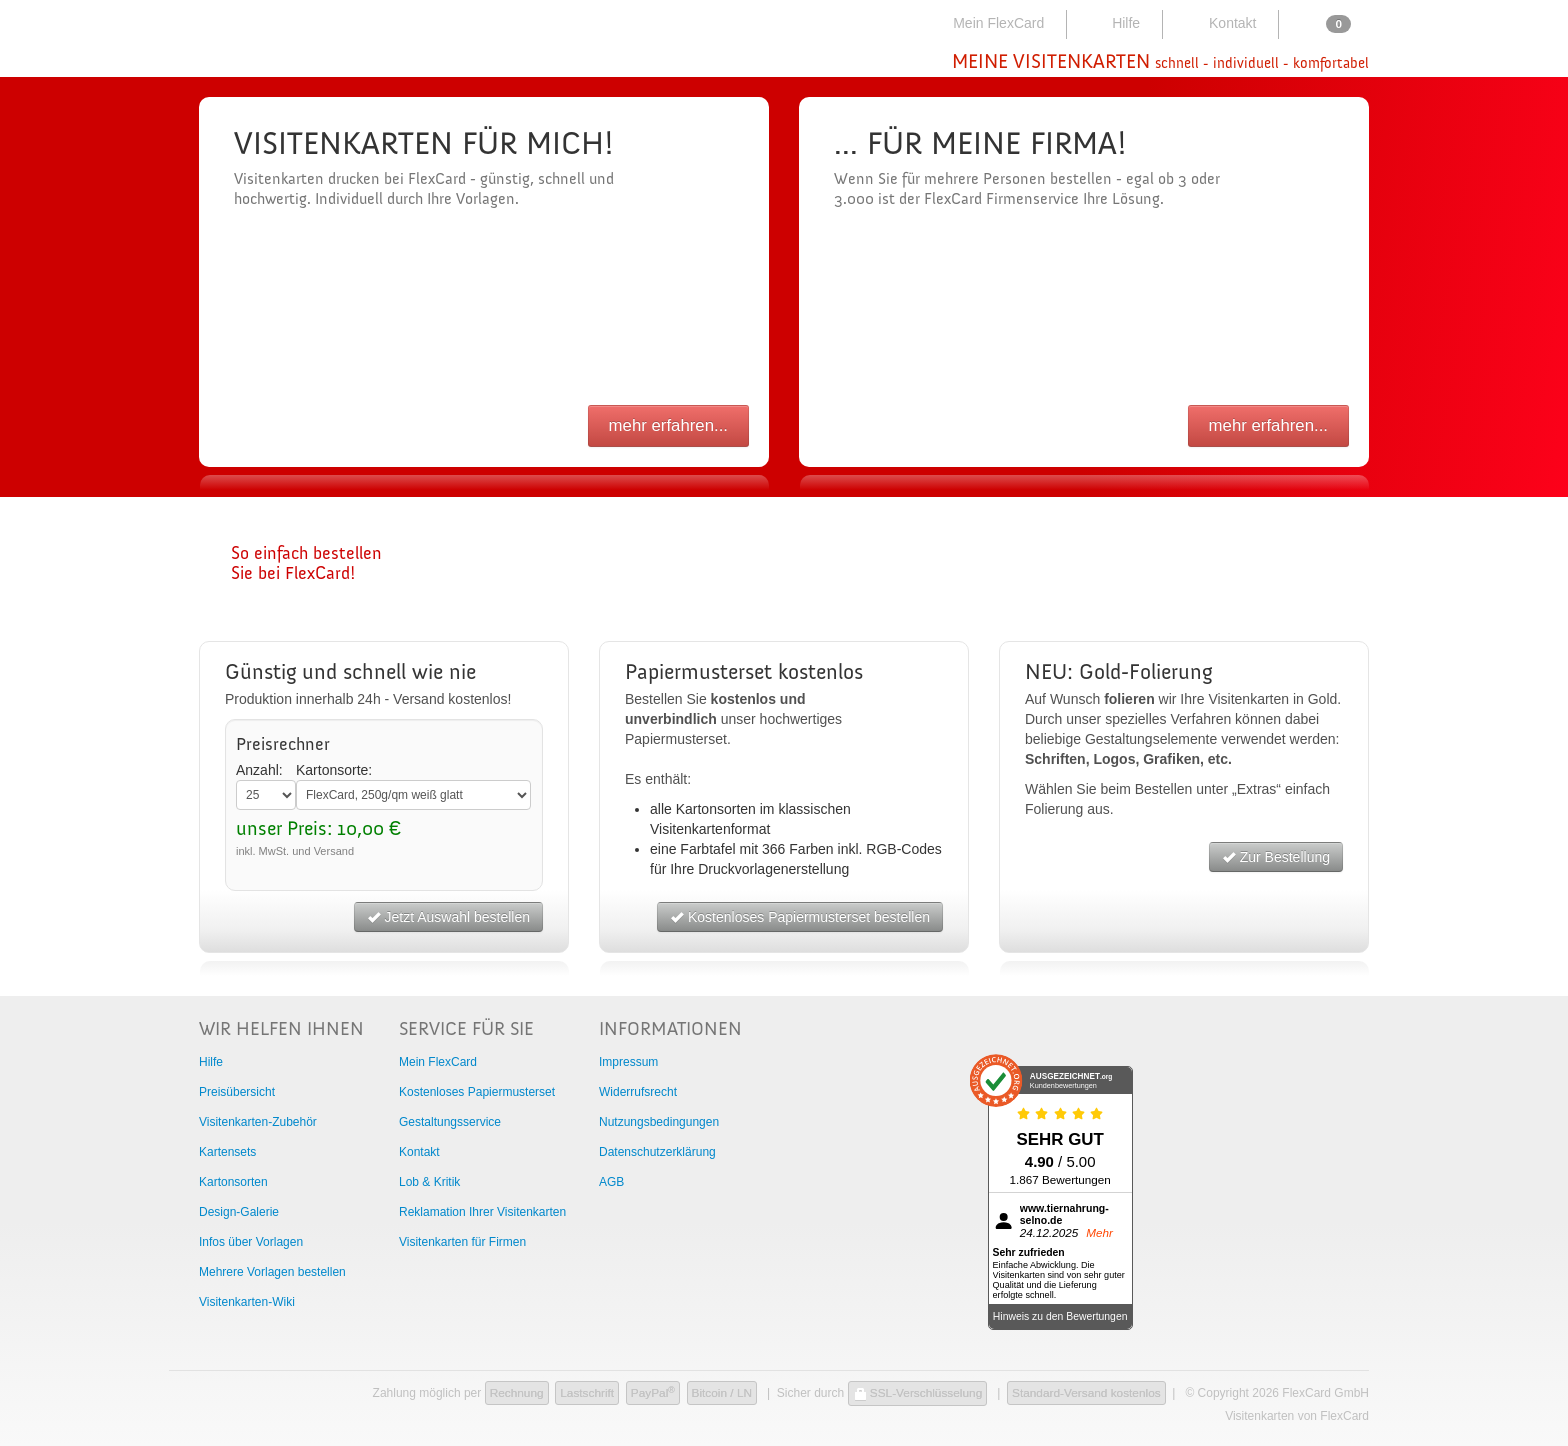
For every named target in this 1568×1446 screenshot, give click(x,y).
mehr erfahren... (668, 425)
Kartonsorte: (334, 770)
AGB (611, 1182)
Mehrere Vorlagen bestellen (272, 1272)
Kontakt (1218, 23)
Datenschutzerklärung (657, 1152)
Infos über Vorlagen (251, 1242)
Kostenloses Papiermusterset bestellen (800, 917)
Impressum (628, 1062)
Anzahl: (259, 770)
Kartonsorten (233, 1182)
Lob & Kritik (429, 1182)
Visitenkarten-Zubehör (258, 1122)
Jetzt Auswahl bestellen (448, 917)
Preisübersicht (237, 1092)
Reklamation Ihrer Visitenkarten (482, 1212)
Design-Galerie (239, 1212)
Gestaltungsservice (450, 1122)
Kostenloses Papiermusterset (477, 1092)
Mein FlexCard (986, 23)
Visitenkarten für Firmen (462, 1242)
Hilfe (1112, 23)
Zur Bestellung (1276, 857)
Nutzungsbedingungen (659, 1122)
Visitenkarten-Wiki (247, 1302)
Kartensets (227, 1152)
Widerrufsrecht (638, 1092)
